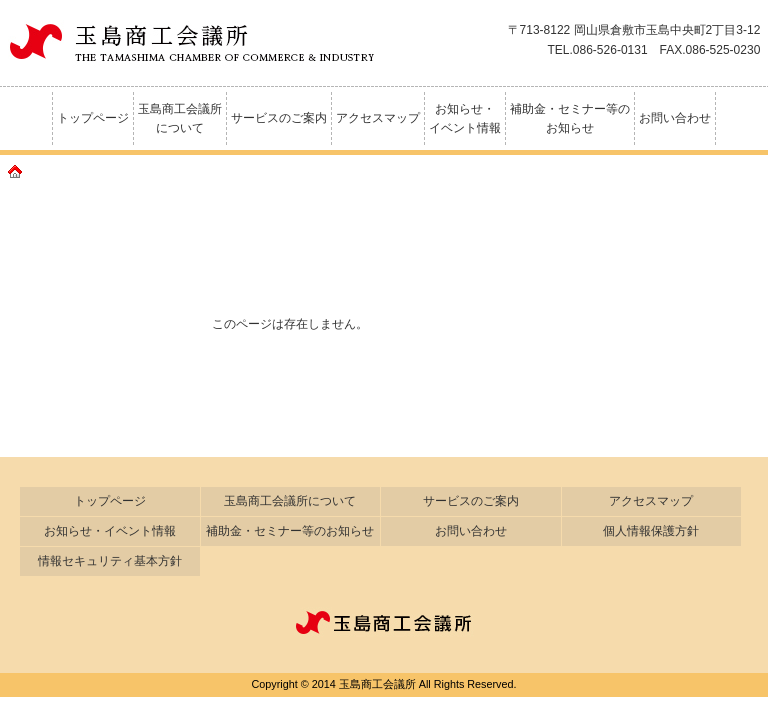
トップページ (93, 118)
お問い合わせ (675, 118)
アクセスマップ (378, 118)
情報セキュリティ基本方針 (110, 561)
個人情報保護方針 (651, 531)
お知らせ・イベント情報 (465, 118)
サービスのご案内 (279, 118)
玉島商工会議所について (180, 118)
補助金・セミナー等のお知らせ (570, 118)
